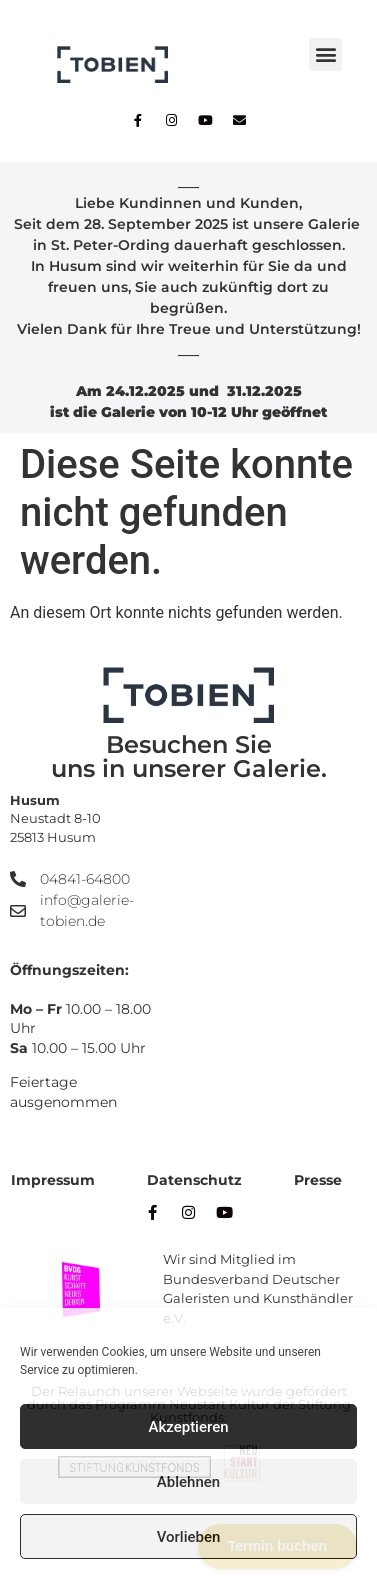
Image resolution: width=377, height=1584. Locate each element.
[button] (325, 54)
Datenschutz (194, 1180)
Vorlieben (189, 1537)
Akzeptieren (188, 1427)
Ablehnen (188, 1482)
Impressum (53, 1180)
